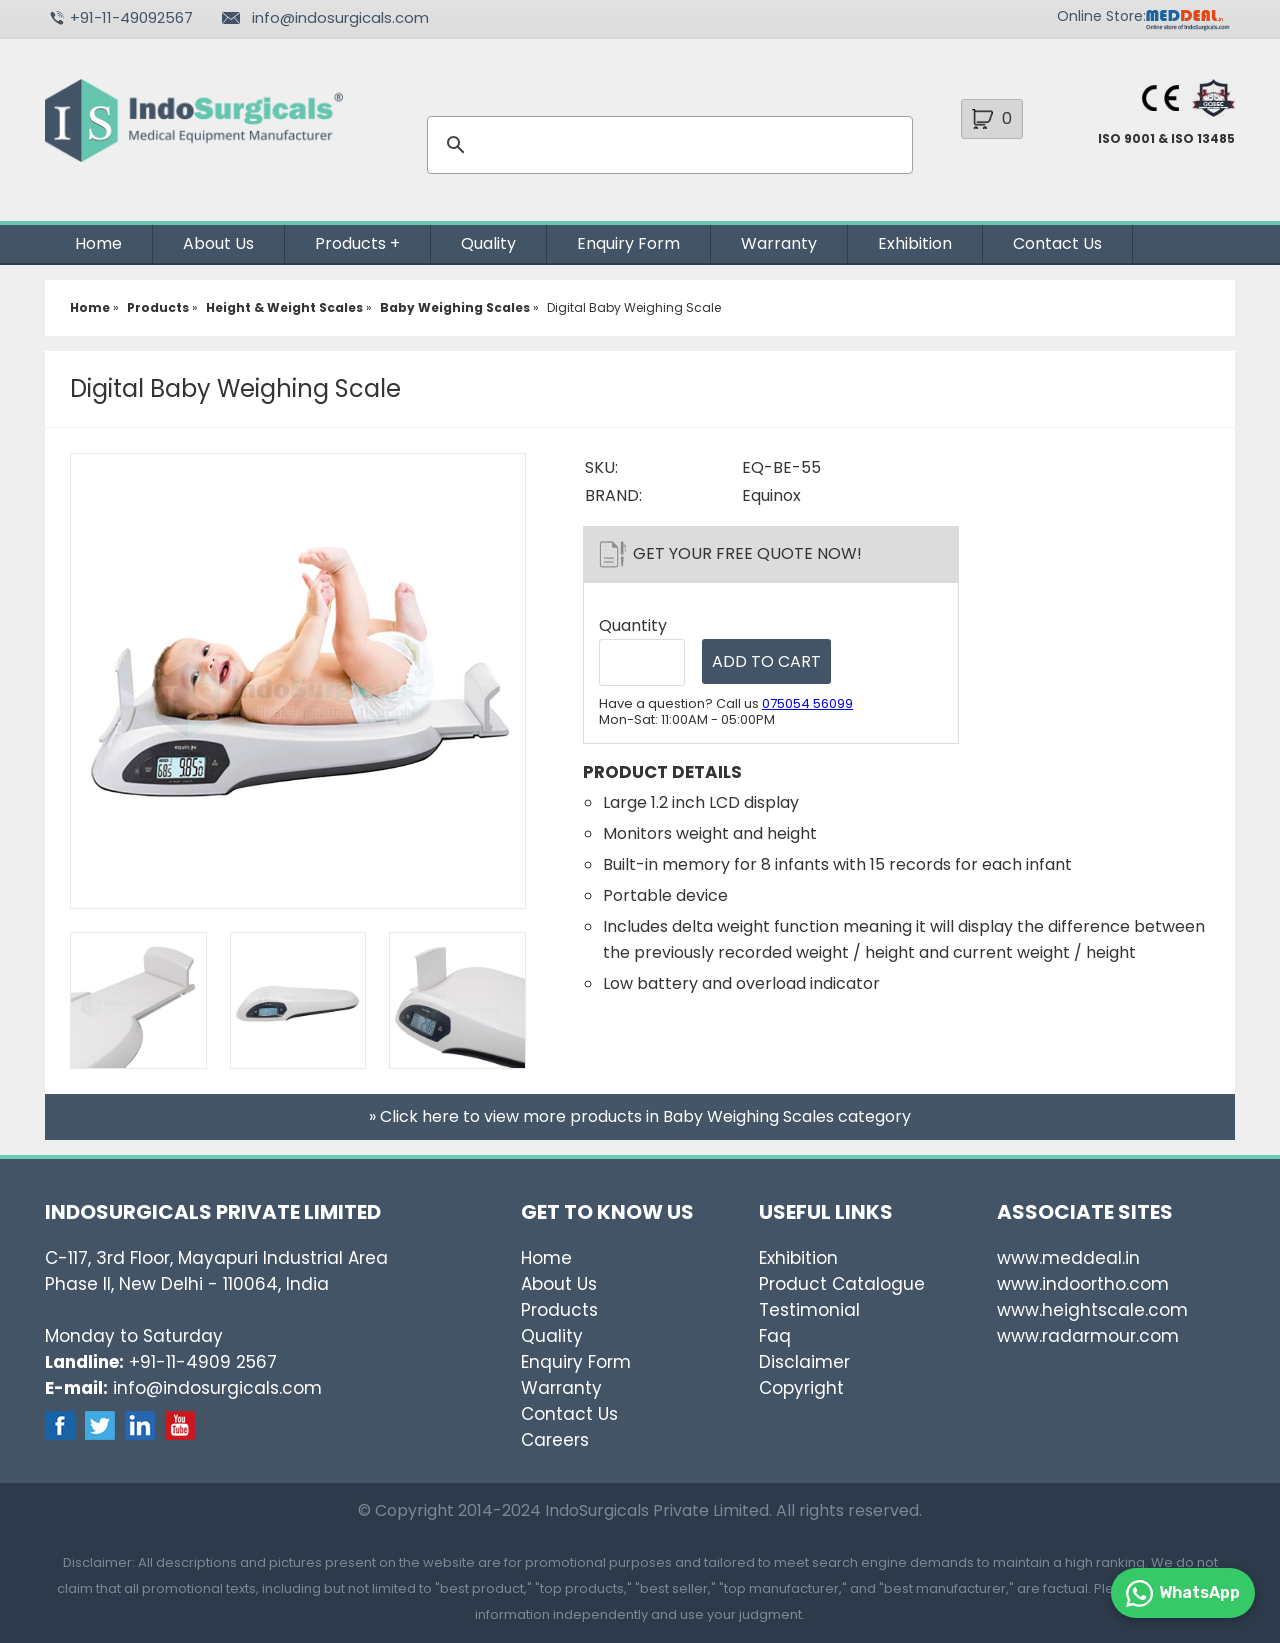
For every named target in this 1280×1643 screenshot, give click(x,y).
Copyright (801, 1388)
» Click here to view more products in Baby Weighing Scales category (640, 1116)
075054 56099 (807, 703)
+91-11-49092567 (131, 17)
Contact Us (1057, 243)
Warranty (779, 243)
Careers (555, 1440)
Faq (775, 1336)
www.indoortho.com (1083, 1284)
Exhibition (915, 243)
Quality (488, 243)
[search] (667, 145)
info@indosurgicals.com (340, 17)
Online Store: (1101, 16)
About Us (218, 243)
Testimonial (809, 1310)
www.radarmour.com (1088, 1336)
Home (98, 243)
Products (350, 243)
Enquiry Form (628, 243)
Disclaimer (804, 1362)
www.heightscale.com (1092, 1310)
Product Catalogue (842, 1284)
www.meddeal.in (1068, 1258)
